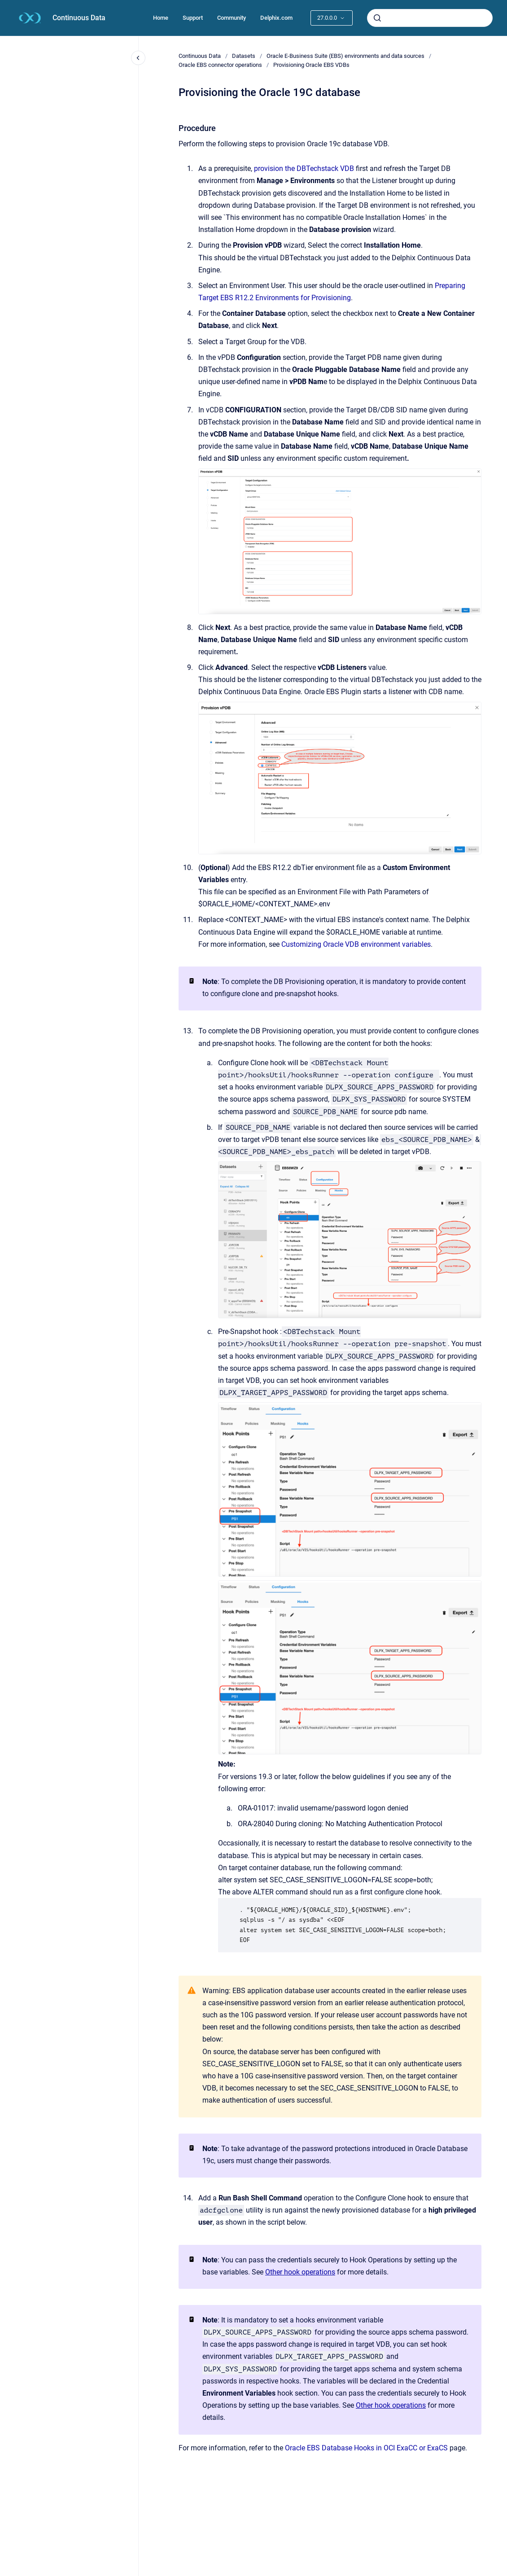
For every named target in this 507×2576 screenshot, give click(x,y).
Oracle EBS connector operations (220, 64)
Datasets (243, 55)
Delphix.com (276, 17)
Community (231, 17)
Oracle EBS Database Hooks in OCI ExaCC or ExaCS (366, 2448)
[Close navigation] (138, 58)
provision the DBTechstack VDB (305, 168)
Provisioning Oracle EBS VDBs (311, 64)
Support (193, 17)
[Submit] (377, 18)
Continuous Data (78, 17)
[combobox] (429, 17)
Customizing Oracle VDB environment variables (356, 944)
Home (160, 17)
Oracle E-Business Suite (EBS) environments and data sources (345, 55)
